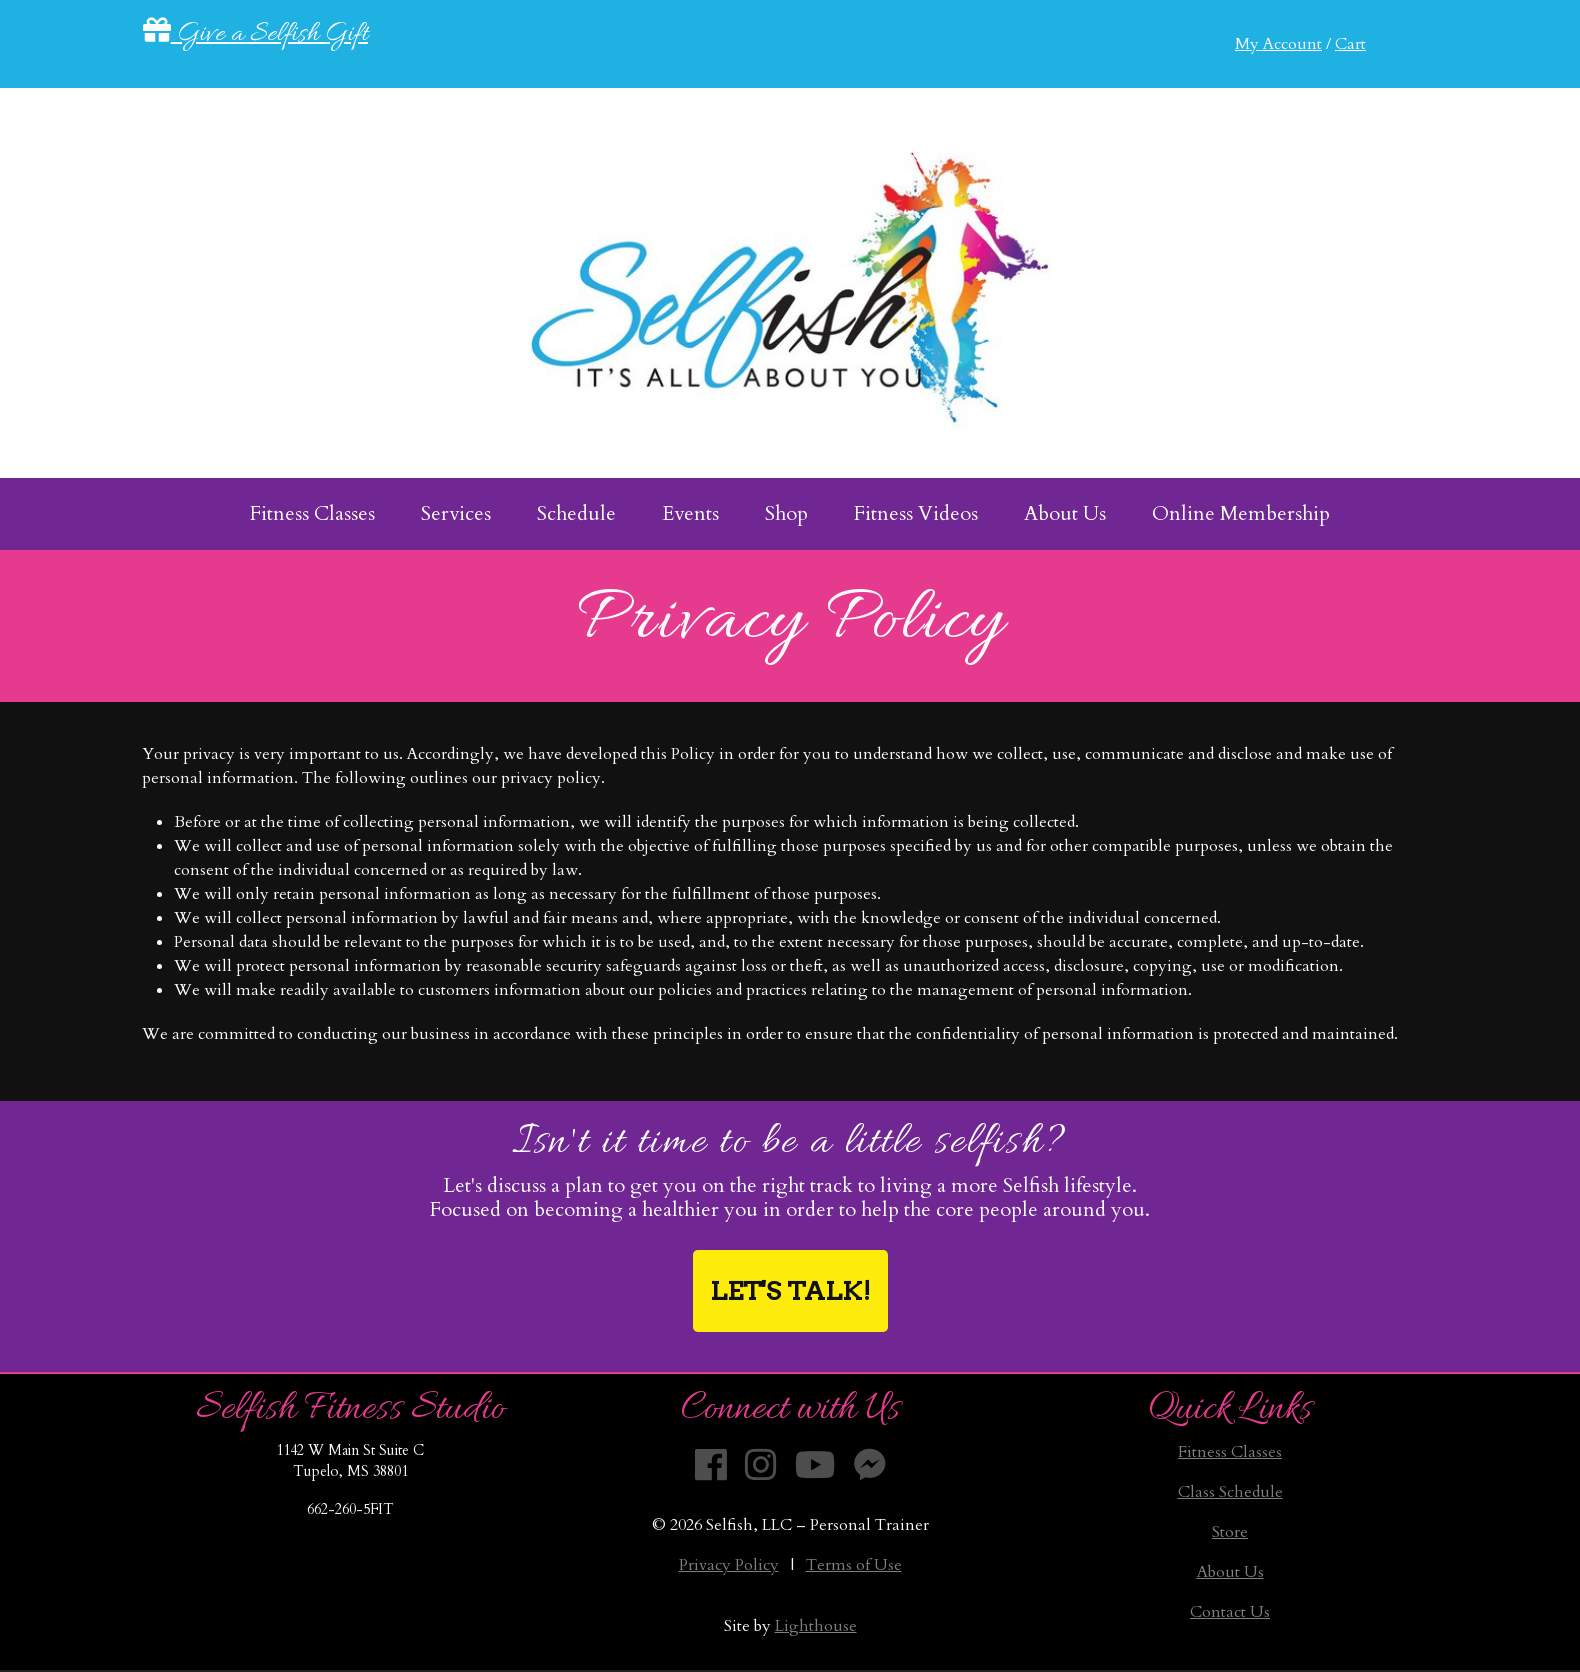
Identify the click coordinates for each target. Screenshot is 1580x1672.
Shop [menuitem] (786, 513)
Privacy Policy (729, 1565)
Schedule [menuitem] (576, 513)
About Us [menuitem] (1065, 513)
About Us (1230, 1572)
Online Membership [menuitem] (1241, 513)
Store (1230, 1532)
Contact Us (1230, 1612)
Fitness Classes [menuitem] (312, 513)
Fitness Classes (1230, 1452)
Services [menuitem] (456, 513)
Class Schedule (1230, 1492)
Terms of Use (854, 1565)
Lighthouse (816, 1626)
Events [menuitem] (690, 513)
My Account (1278, 44)
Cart (1350, 44)
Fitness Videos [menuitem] (916, 513)
